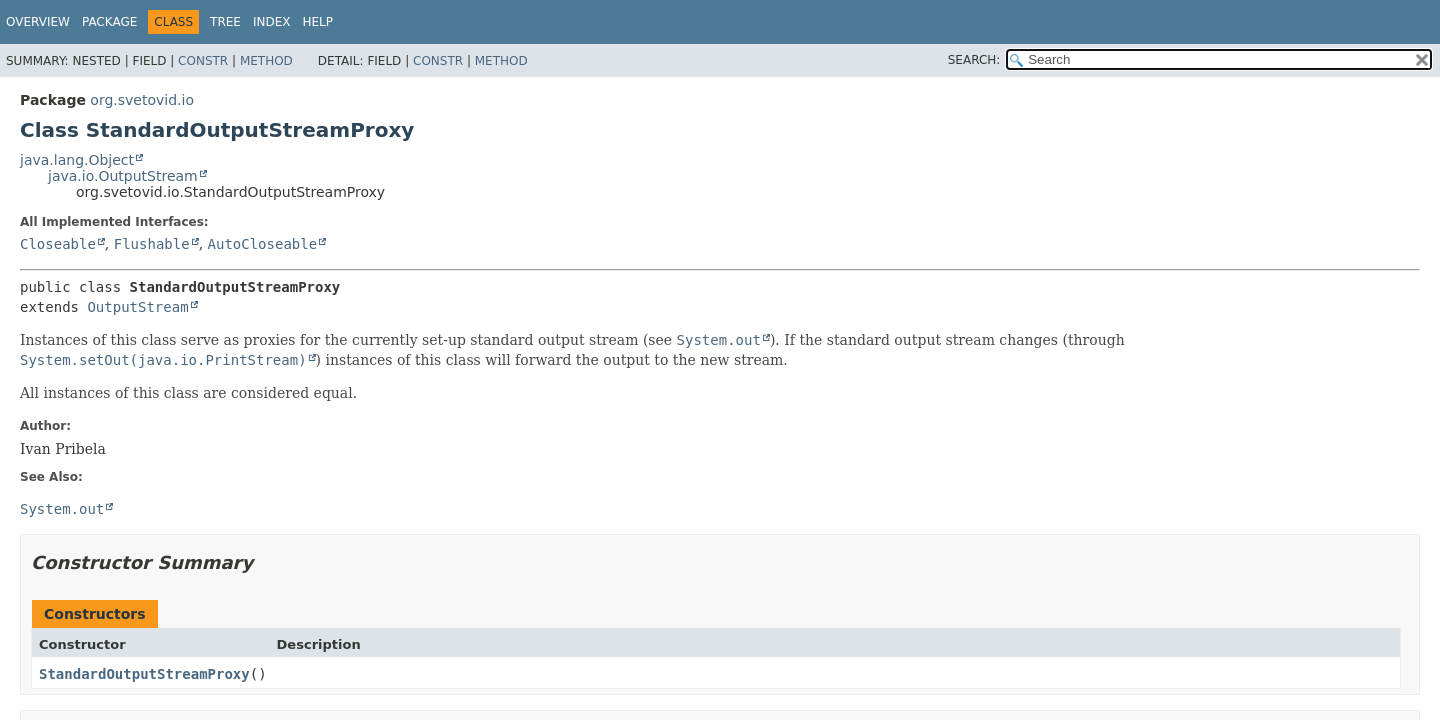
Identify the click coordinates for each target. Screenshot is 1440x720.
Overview (38, 22)
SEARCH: (974, 60)
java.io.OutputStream (123, 176)
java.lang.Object (77, 160)
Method (266, 61)
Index (272, 22)
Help (318, 22)
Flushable (152, 244)
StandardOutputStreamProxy (144, 674)
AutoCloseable (263, 244)
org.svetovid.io (142, 100)
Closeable (58, 244)
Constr (203, 61)
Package (109, 22)
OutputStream (137, 307)
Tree (225, 22)
